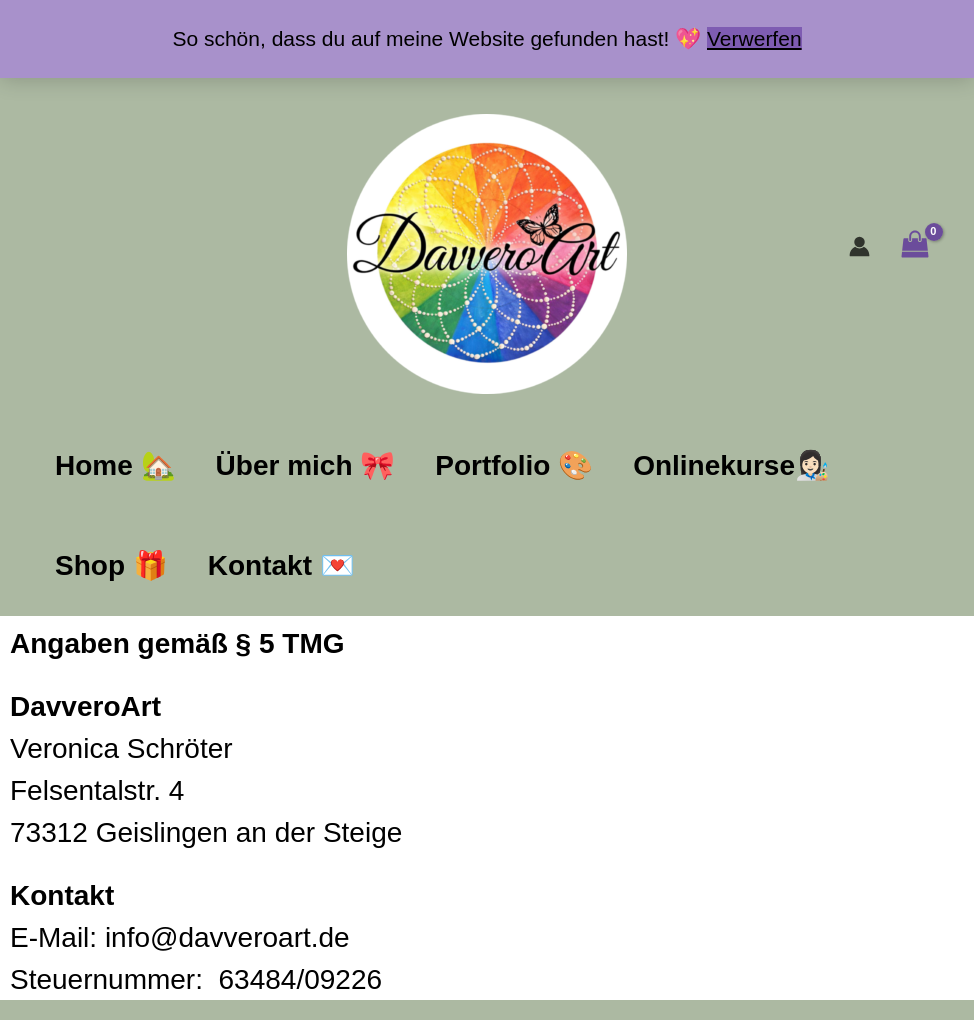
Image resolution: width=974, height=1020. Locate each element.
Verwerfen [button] (754, 38)
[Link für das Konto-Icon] (859, 246)
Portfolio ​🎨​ (514, 465)
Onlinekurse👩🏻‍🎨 (731, 465)
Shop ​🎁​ (111, 565)
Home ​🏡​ (115, 465)
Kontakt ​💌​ (281, 565)
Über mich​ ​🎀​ (306, 465)
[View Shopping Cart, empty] (914, 247)
